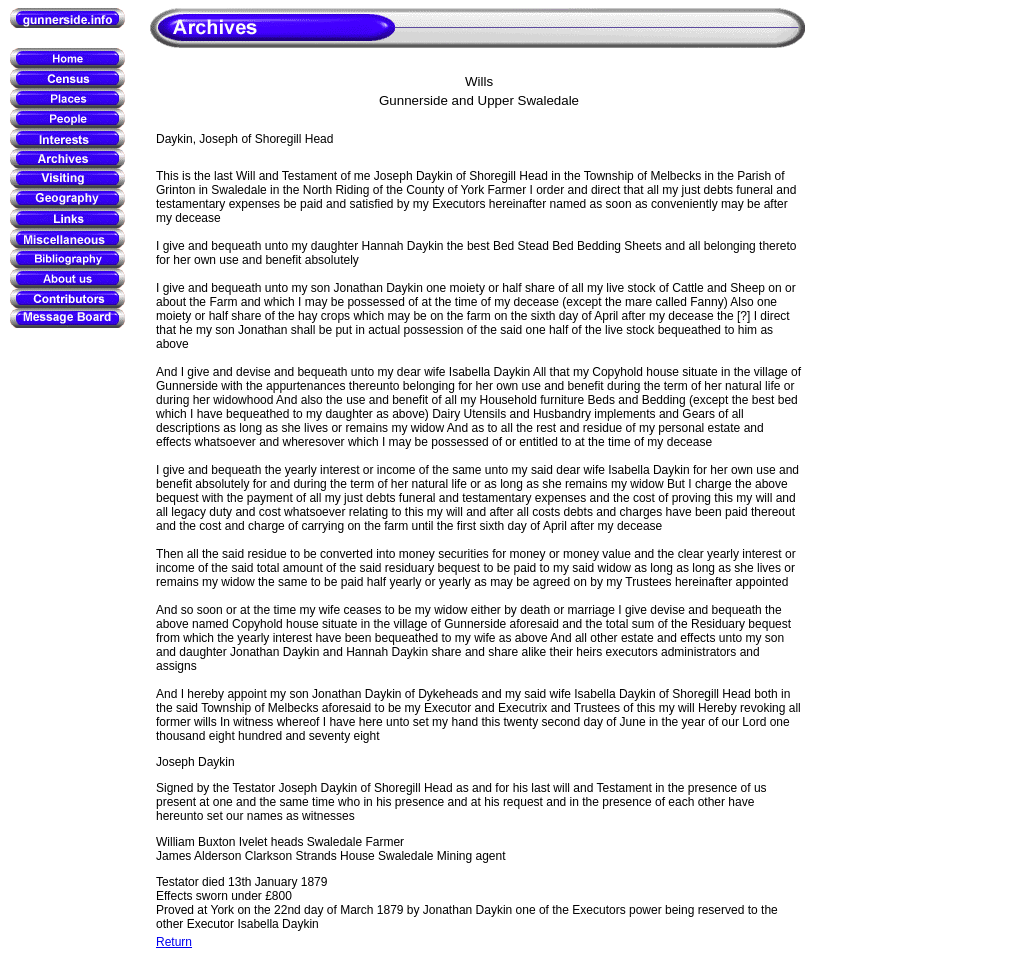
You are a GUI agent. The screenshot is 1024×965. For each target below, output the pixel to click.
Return (174, 942)
